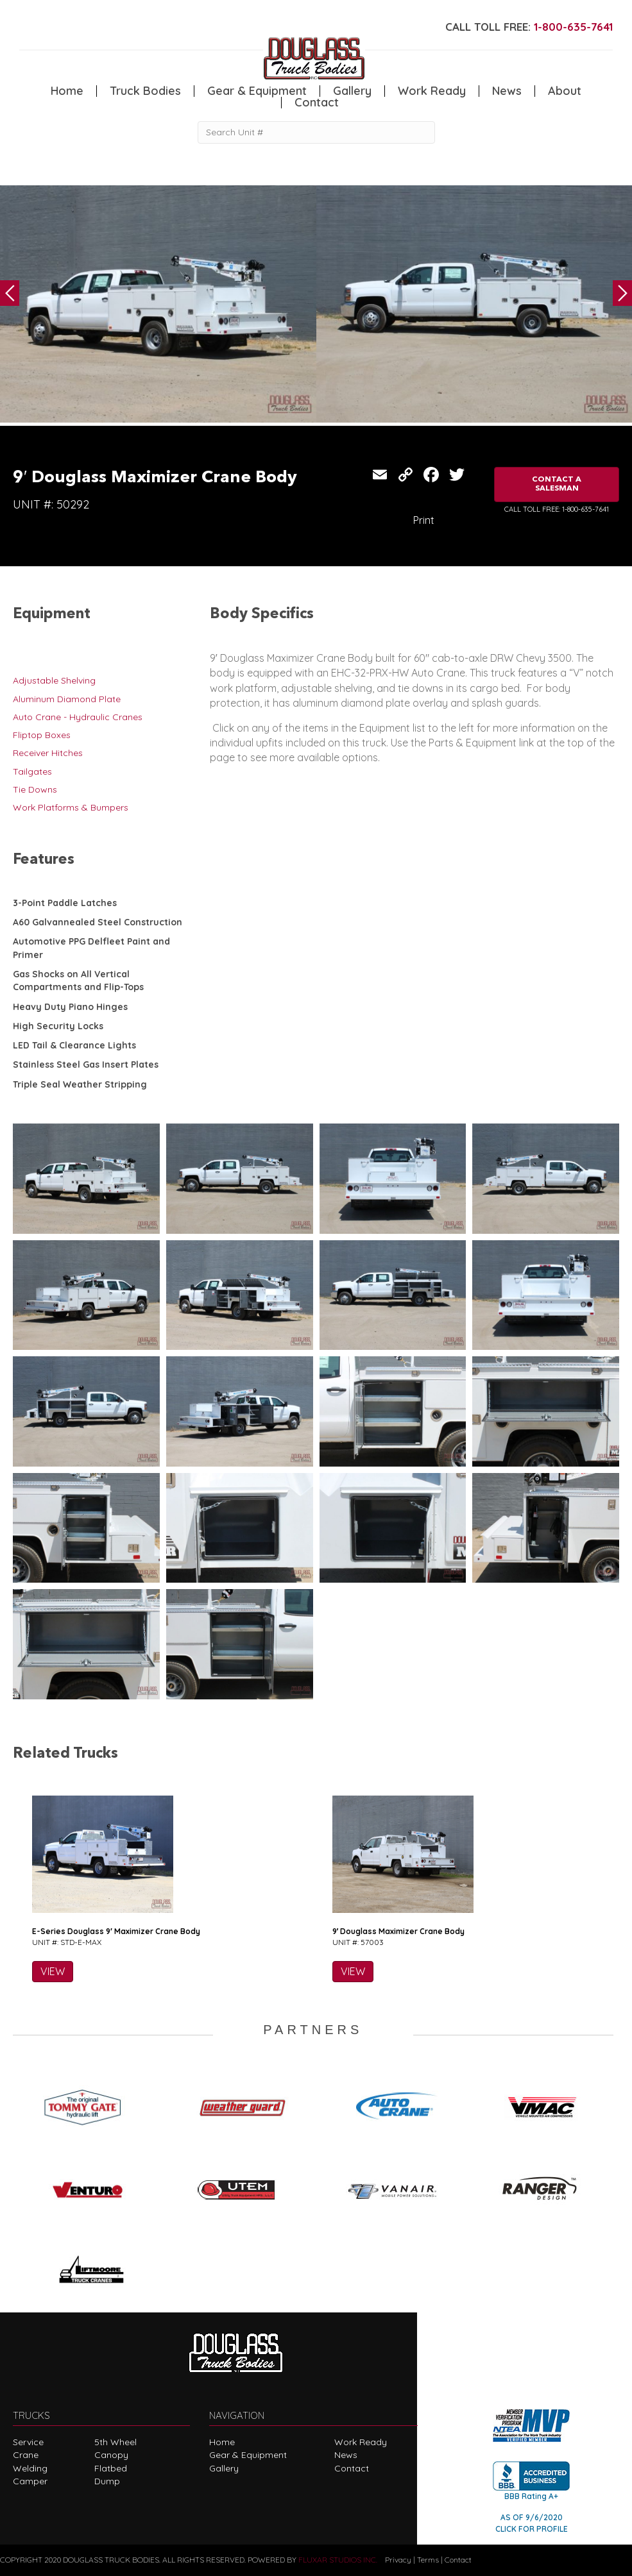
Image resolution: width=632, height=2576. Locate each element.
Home (67, 91)
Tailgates (32, 771)
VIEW (52, 1971)
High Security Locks (58, 1026)
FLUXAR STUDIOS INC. (337, 2559)
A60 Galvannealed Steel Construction (97, 922)
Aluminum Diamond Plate (67, 699)
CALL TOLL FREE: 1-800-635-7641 (556, 509)
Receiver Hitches (48, 753)
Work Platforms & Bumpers (70, 807)
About (564, 91)
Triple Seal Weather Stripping (80, 1084)
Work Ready (432, 91)
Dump (107, 2481)
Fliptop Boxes (42, 735)
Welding (30, 2468)
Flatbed (110, 2468)
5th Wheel (115, 2442)
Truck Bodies (145, 91)
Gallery (352, 91)
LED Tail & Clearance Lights (74, 1045)
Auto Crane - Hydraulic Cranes (77, 717)
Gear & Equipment (257, 91)
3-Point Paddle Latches (65, 903)
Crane (25, 2455)
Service (28, 2442)
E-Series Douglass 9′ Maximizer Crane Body (116, 1931)
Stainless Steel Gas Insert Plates (85, 1064)
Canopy (111, 2455)
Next (622, 293)
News (507, 91)
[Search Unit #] (316, 132)
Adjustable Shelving (54, 680)
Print (423, 520)
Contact (317, 102)
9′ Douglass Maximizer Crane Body (398, 1931)
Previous (9, 293)
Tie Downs (35, 789)
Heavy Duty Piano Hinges (70, 1007)
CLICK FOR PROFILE (531, 2529)
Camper (30, 2481)
